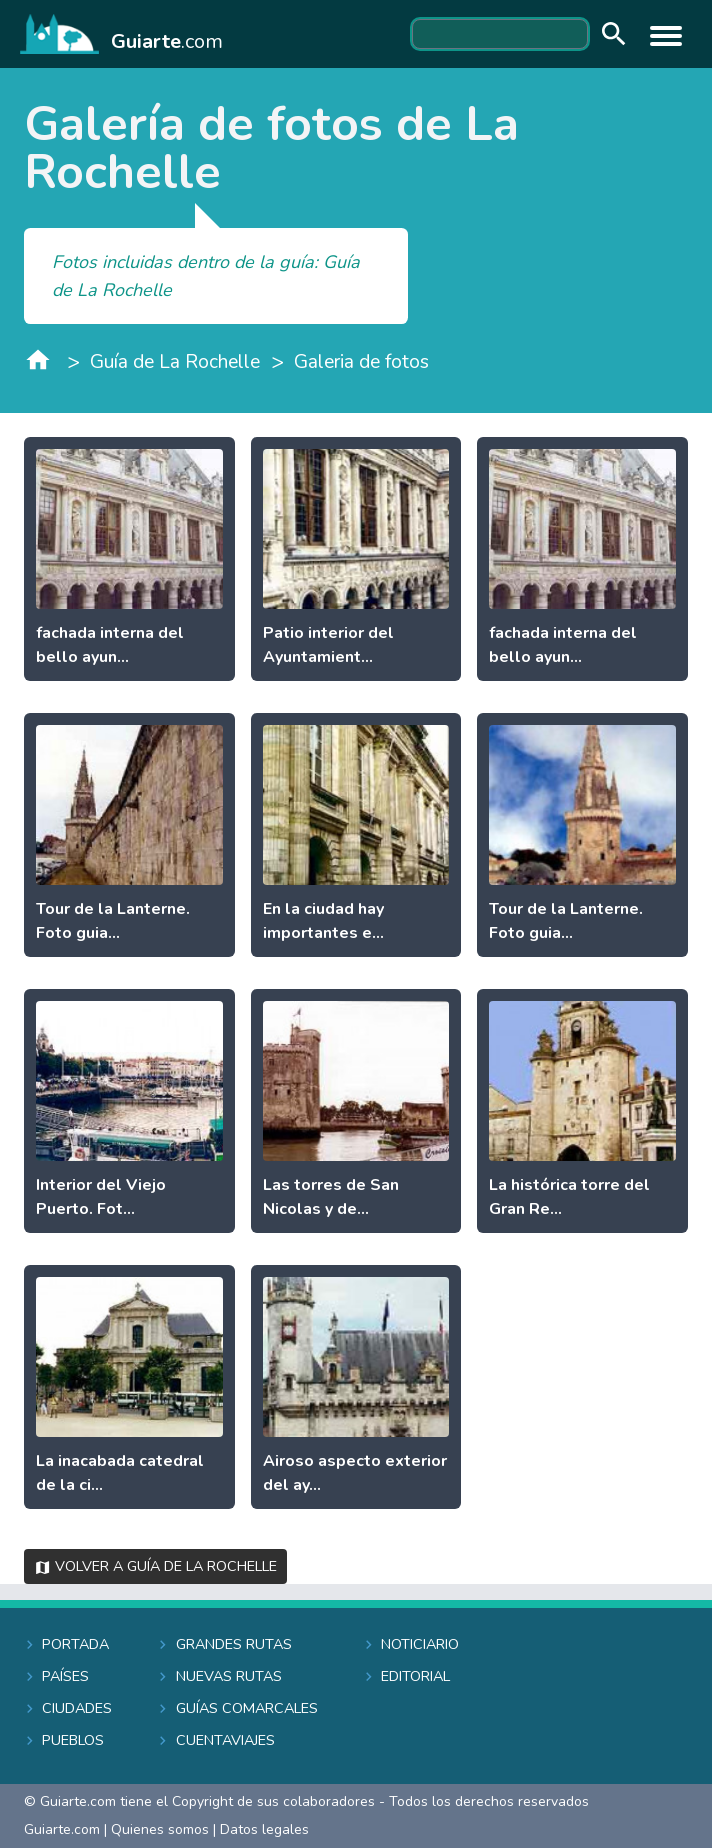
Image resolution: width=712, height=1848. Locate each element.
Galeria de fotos (361, 362)
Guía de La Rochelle (175, 362)
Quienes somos (160, 1829)
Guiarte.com (62, 1829)
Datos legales (264, 1829)
